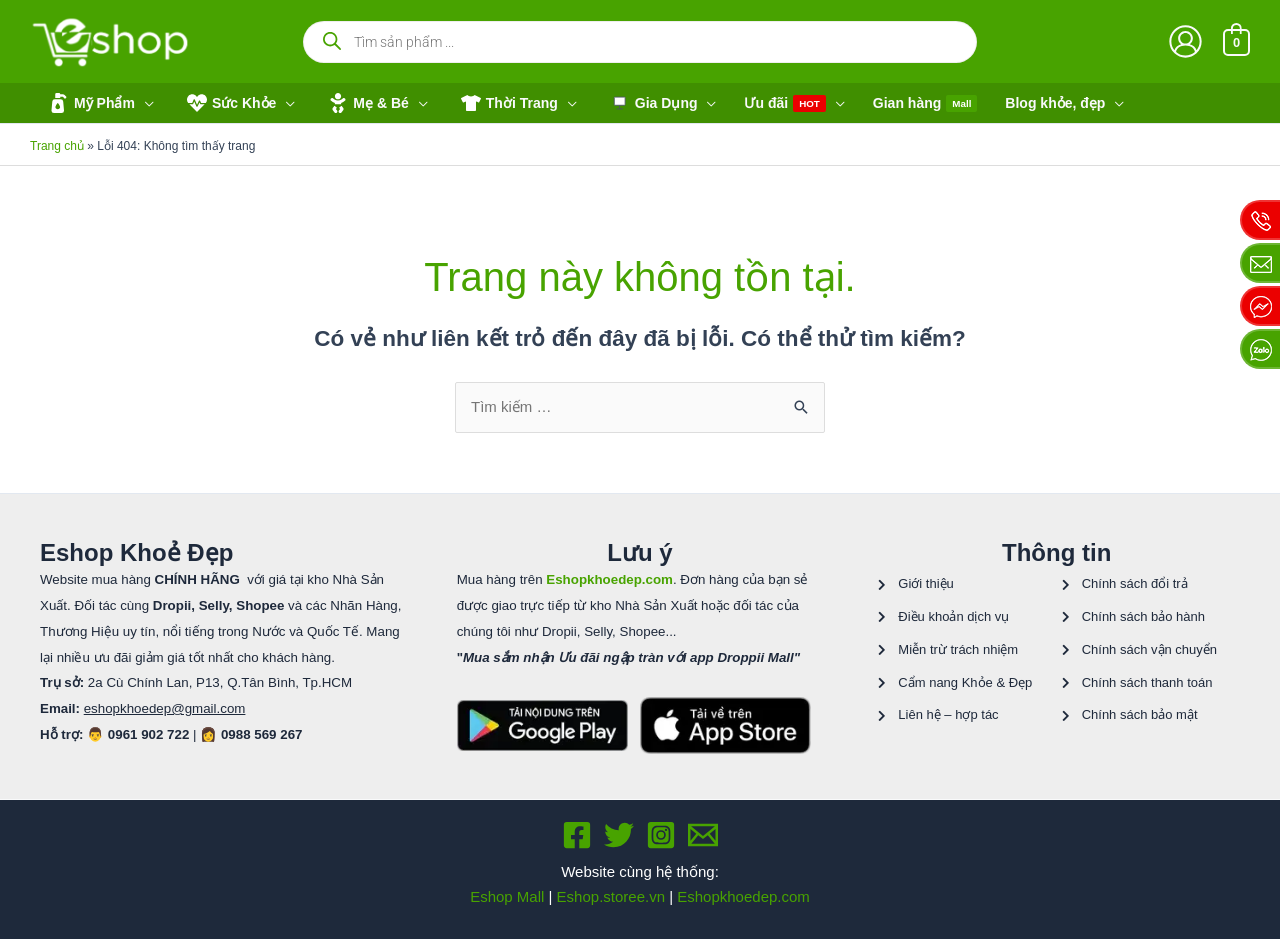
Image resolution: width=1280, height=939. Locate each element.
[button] (99, 103)
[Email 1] (703, 835)
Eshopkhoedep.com (743, 896)
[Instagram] (661, 835)
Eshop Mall (507, 896)
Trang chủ (57, 146)
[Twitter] (619, 835)
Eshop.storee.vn (611, 896)
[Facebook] (577, 835)
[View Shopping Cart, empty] (1236, 41)
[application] (144, 103)
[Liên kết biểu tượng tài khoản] (1185, 41)
